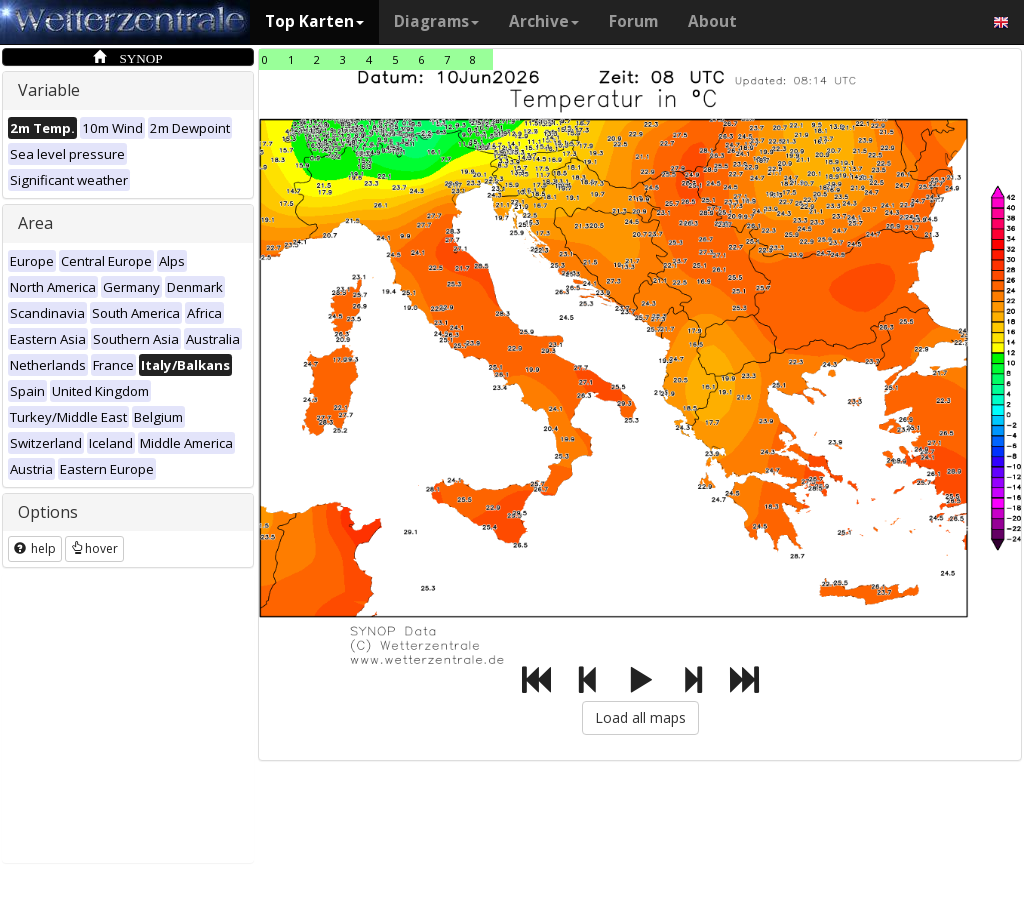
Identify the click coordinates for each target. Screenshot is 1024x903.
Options (48, 512)
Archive (544, 21)
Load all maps (640, 717)
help (35, 548)
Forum (633, 21)
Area (35, 223)
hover (94, 548)
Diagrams (436, 21)
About (712, 21)
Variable (49, 90)
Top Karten (314, 21)
